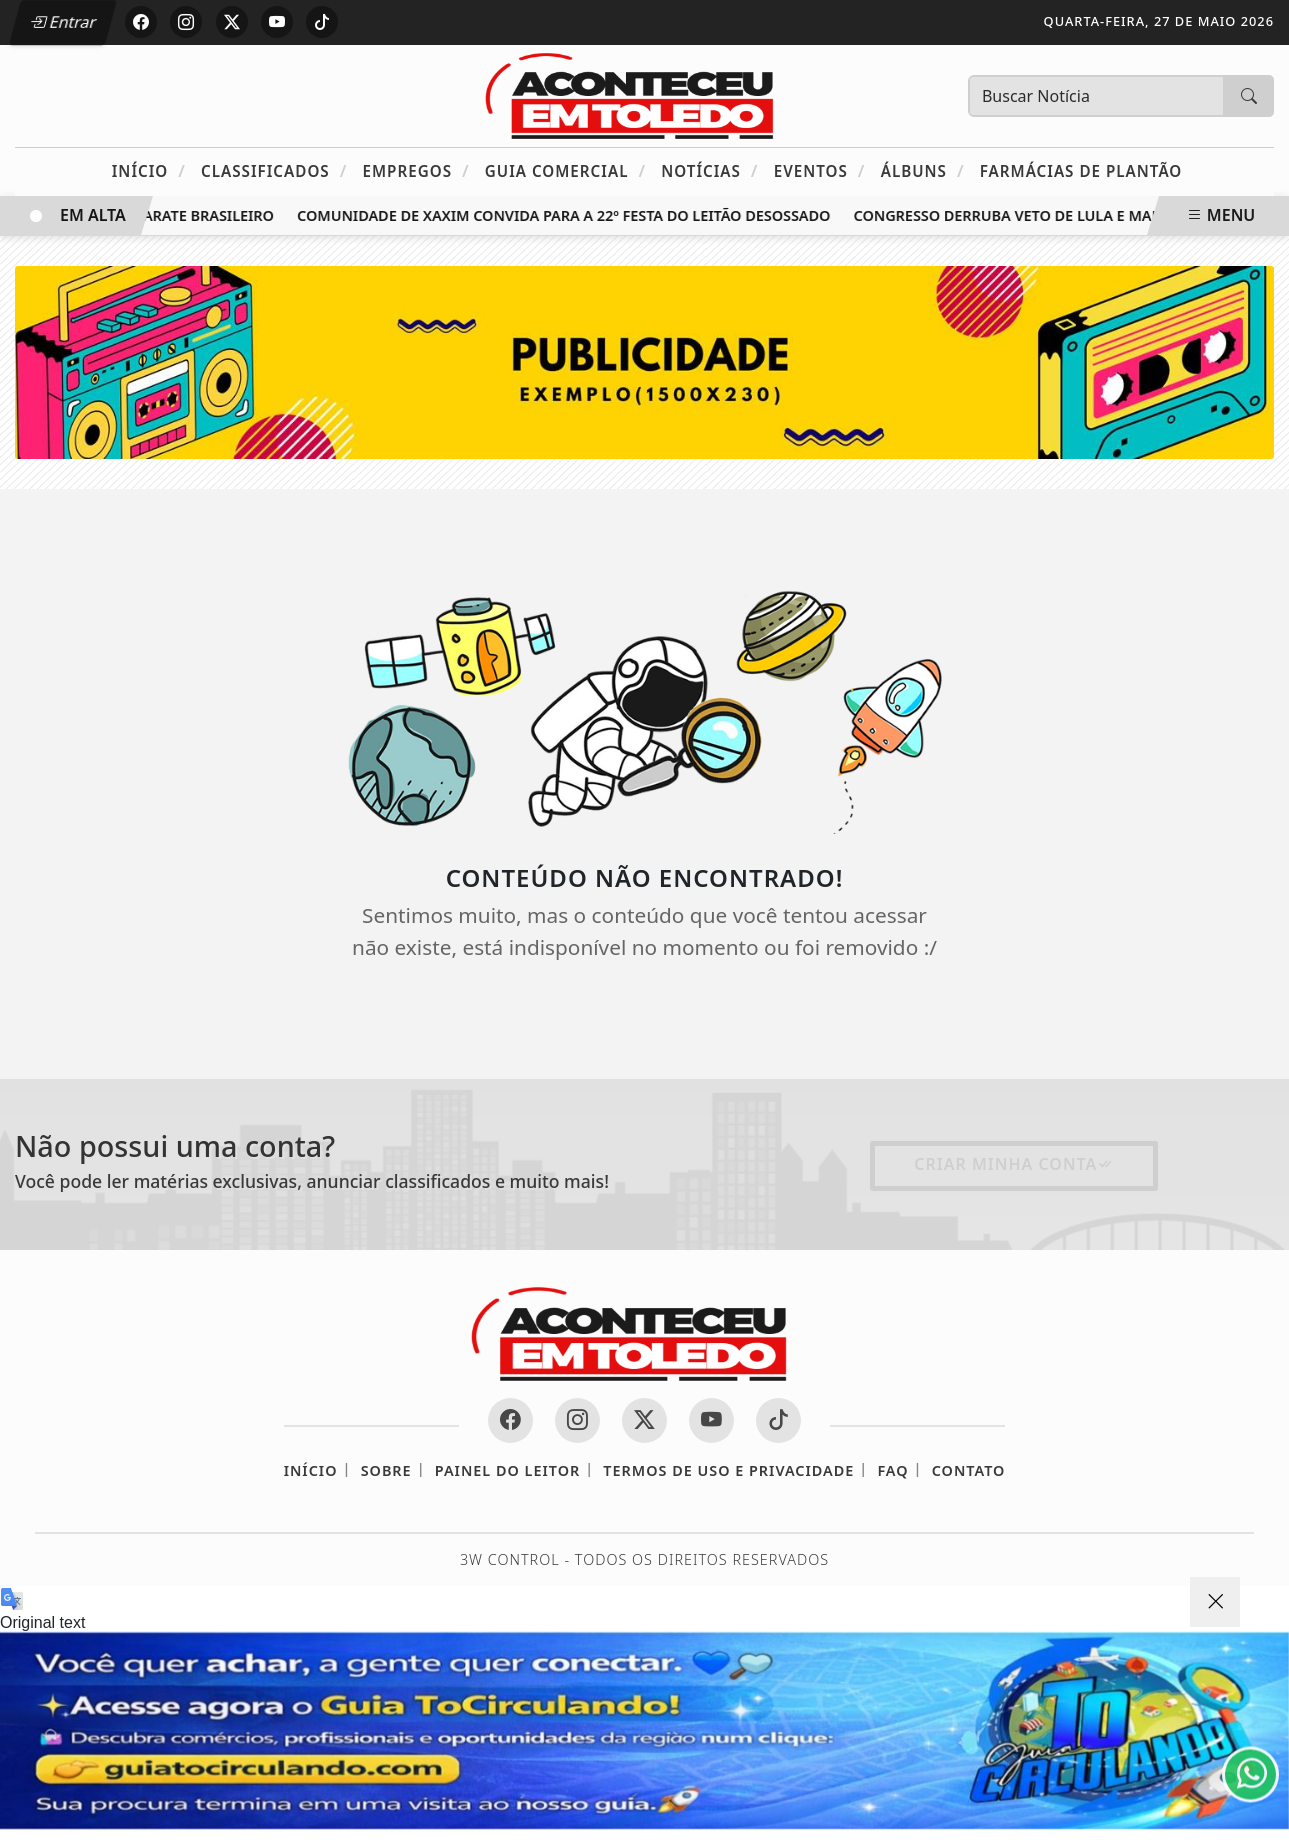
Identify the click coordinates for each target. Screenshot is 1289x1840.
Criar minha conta (1014, 1164)
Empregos (415, 170)
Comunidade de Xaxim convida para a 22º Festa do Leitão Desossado (569, 215)
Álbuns (923, 170)
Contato (969, 1470)
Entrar (63, 22)
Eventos (820, 170)
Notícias (709, 170)
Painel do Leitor (507, 1470)
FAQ (892, 1470)
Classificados (274, 170)
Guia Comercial (565, 170)
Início (149, 170)
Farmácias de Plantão (1081, 171)
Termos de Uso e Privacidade (728, 1470)
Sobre (386, 1470)
